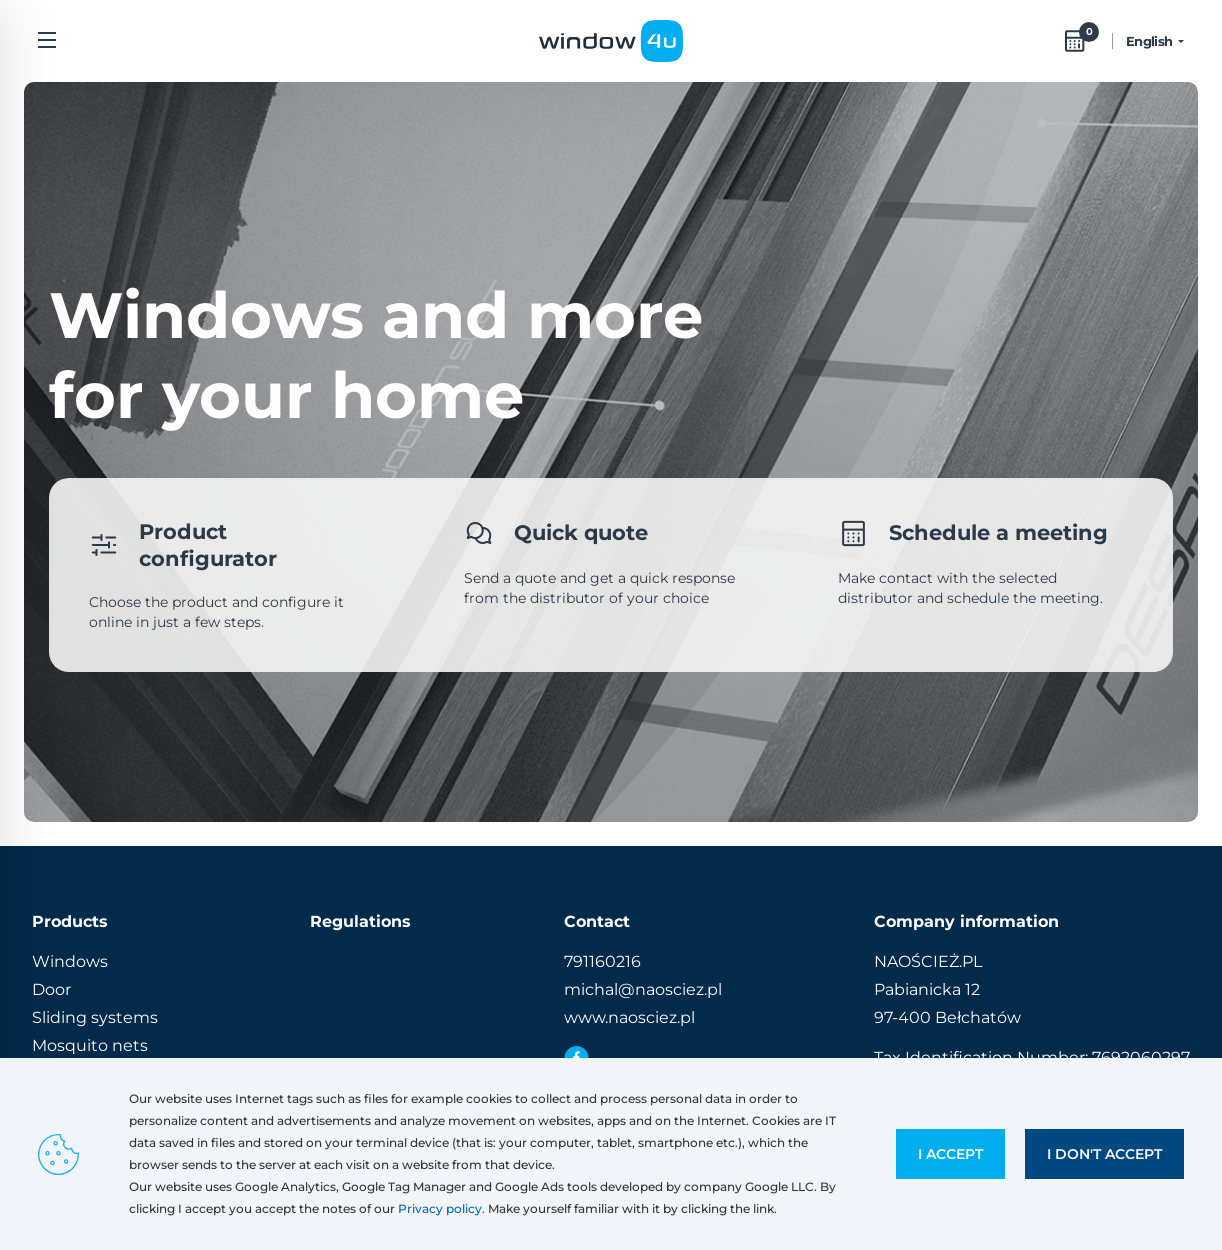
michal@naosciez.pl (643, 989)
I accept (950, 1154)
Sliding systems (95, 1017)
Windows (70, 961)
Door (51, 989)
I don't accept (1104, 1154)
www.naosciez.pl (629, 1017)
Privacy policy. (441, 1208)
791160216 (602, 961)
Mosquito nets (90, 1045)
